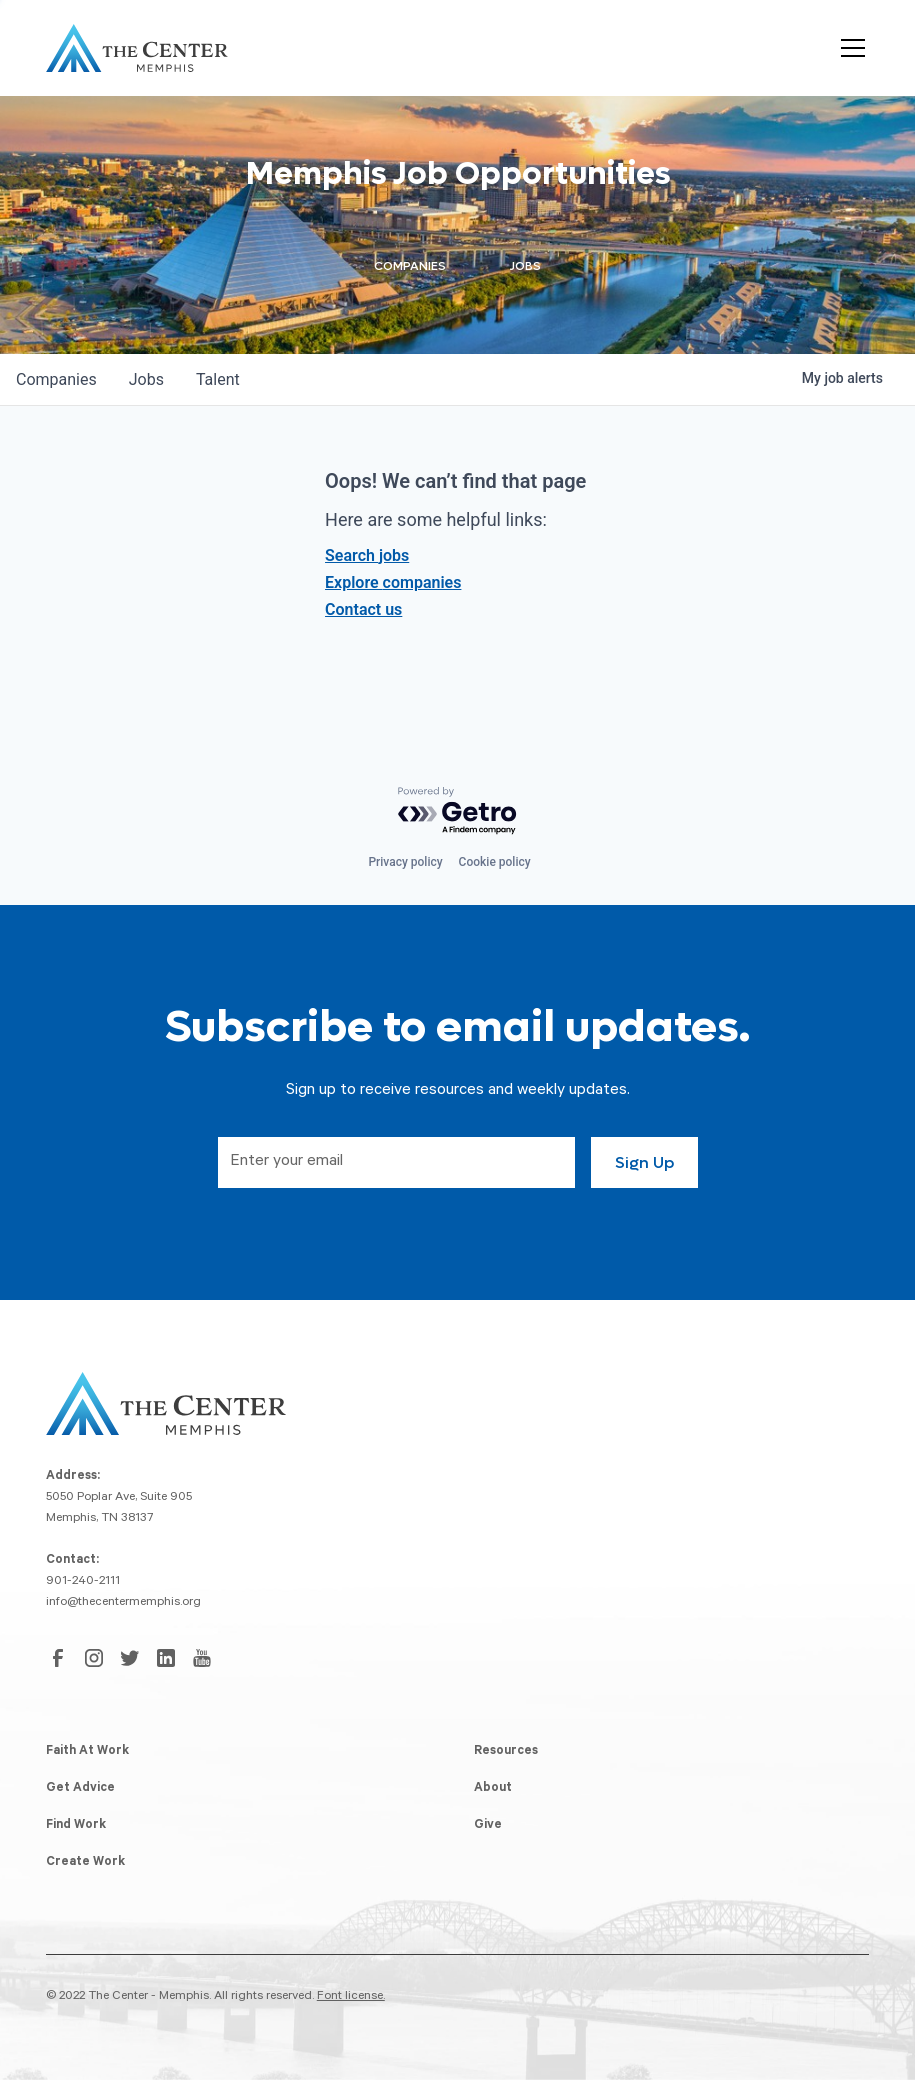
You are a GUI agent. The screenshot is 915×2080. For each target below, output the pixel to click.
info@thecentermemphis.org (123, 1603)
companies (56, 379)
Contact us (363, 609)
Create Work (85, 1863)
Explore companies (393, 582)
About (493, 1789)
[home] (137, 48)
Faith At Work (87, 1752)
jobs (146, 379)
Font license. (351, 1997)
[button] (849, 48)
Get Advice (80, 1789)
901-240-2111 (83, 1582)
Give (488, 1826)
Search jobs (367, 555)
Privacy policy (405, 862)
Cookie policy (495, 862)
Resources (506, 1752)
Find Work (76, 1826)
